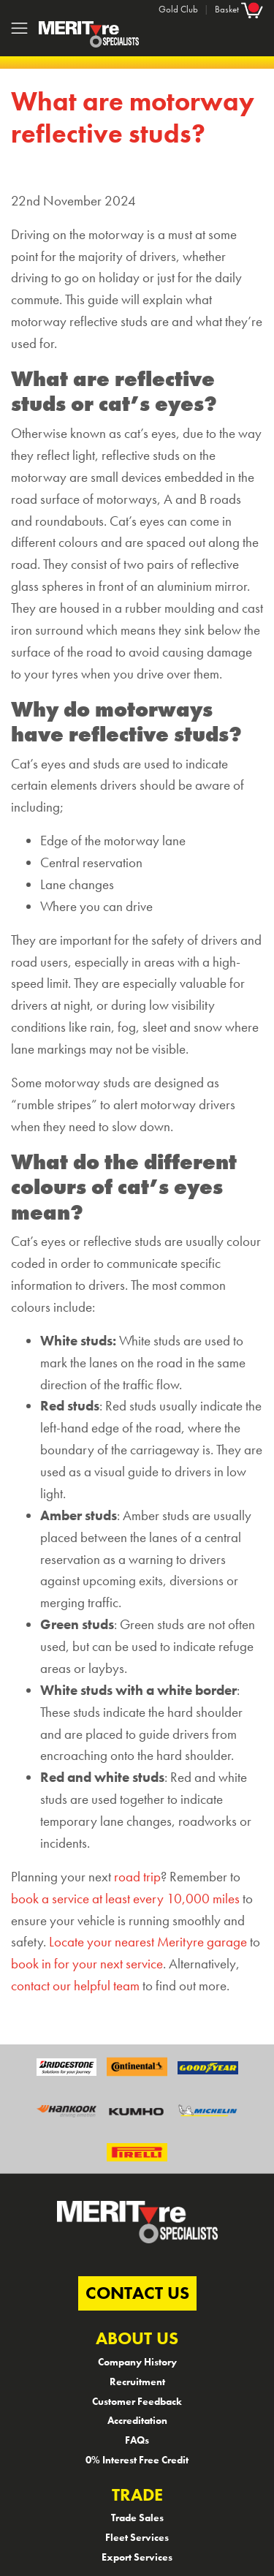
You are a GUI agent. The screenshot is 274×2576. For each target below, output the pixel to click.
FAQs (137, 2440)
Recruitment (137, 2381)
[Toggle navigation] (19, 28)
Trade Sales (137, 2517)
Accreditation (137, 2420)
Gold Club (178, 9)
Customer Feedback (137, 2401)
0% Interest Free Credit (137, 2459)
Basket (239, 9)
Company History (137, 2361)
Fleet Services (137, 2537)
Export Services (137, 2557)
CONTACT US (137, 2292)
